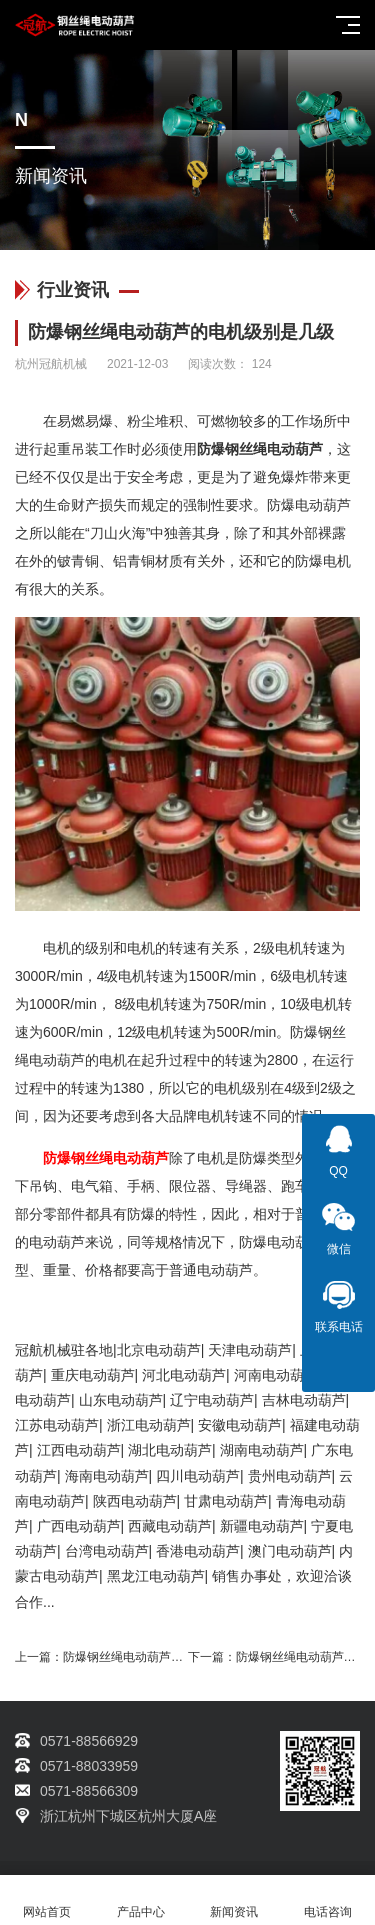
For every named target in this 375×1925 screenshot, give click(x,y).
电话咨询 (328, 1900)
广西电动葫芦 (79, 1526)
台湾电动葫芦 (107, 1551)
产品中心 (141, 1900)
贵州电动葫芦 (290, 1476)
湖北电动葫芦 (170, 1450)
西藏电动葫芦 (170, 1526)
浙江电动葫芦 (149, 1425)
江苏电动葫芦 (57, 1425)
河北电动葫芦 (184, 1375)
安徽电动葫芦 (240, 1425)
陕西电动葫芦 (135, 1501)
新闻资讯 (235, 1900)
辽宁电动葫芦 (212, 1400)
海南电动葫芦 (107, 1476)
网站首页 (47, 1900)
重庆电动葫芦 (93, 1375)
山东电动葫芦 (121, 1400)
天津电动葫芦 (250, 1350)
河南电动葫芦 (276, 1375)
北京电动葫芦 (159, 1350)
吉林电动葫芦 (304, 1400)
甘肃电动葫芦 (226, 1501)
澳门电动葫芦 (290, 1551)
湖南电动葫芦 (262, 1450)
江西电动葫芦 (79, 1450)
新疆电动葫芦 (262, 1526)
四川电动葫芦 (198, 1476)
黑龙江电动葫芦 (156, 1576)
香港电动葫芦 (198, 1551)
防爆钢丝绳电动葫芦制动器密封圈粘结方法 (177, 1657)
